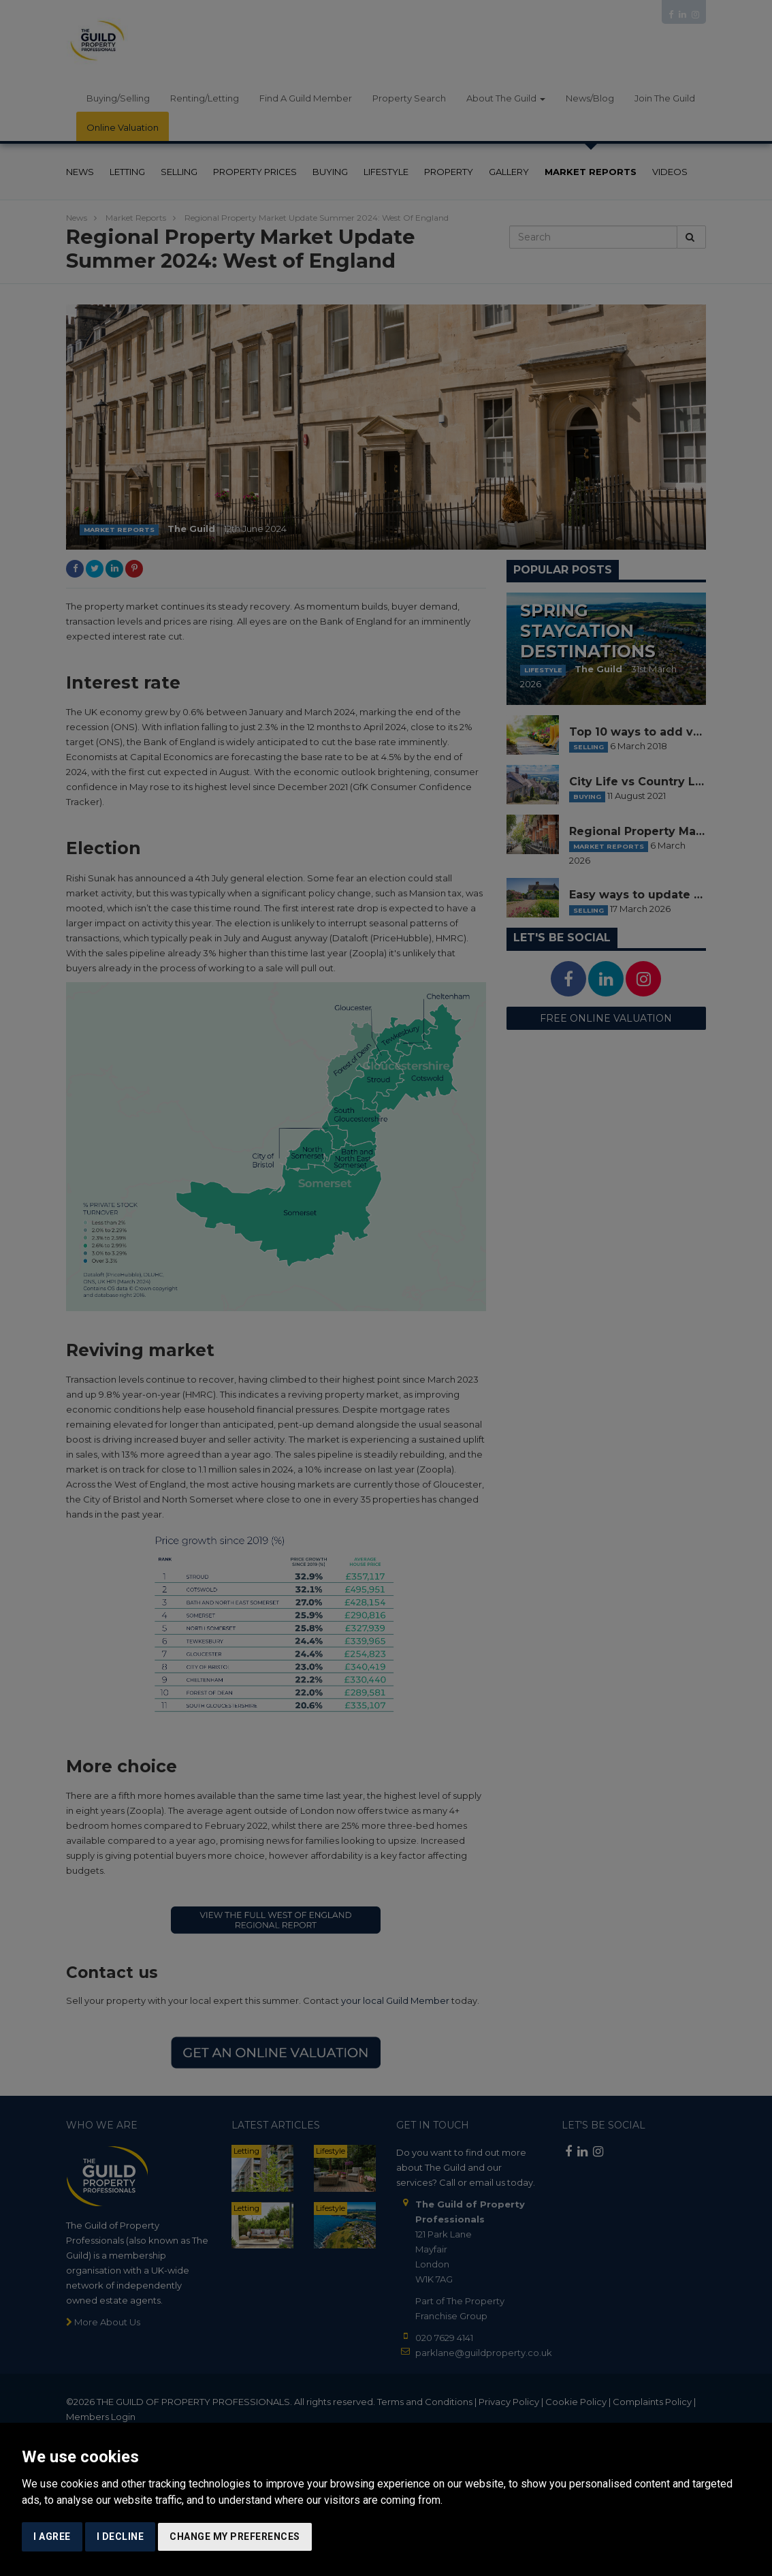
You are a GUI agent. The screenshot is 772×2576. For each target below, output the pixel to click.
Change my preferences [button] (235, 2536)
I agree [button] (52, 2536)
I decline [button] (120, 2536)
